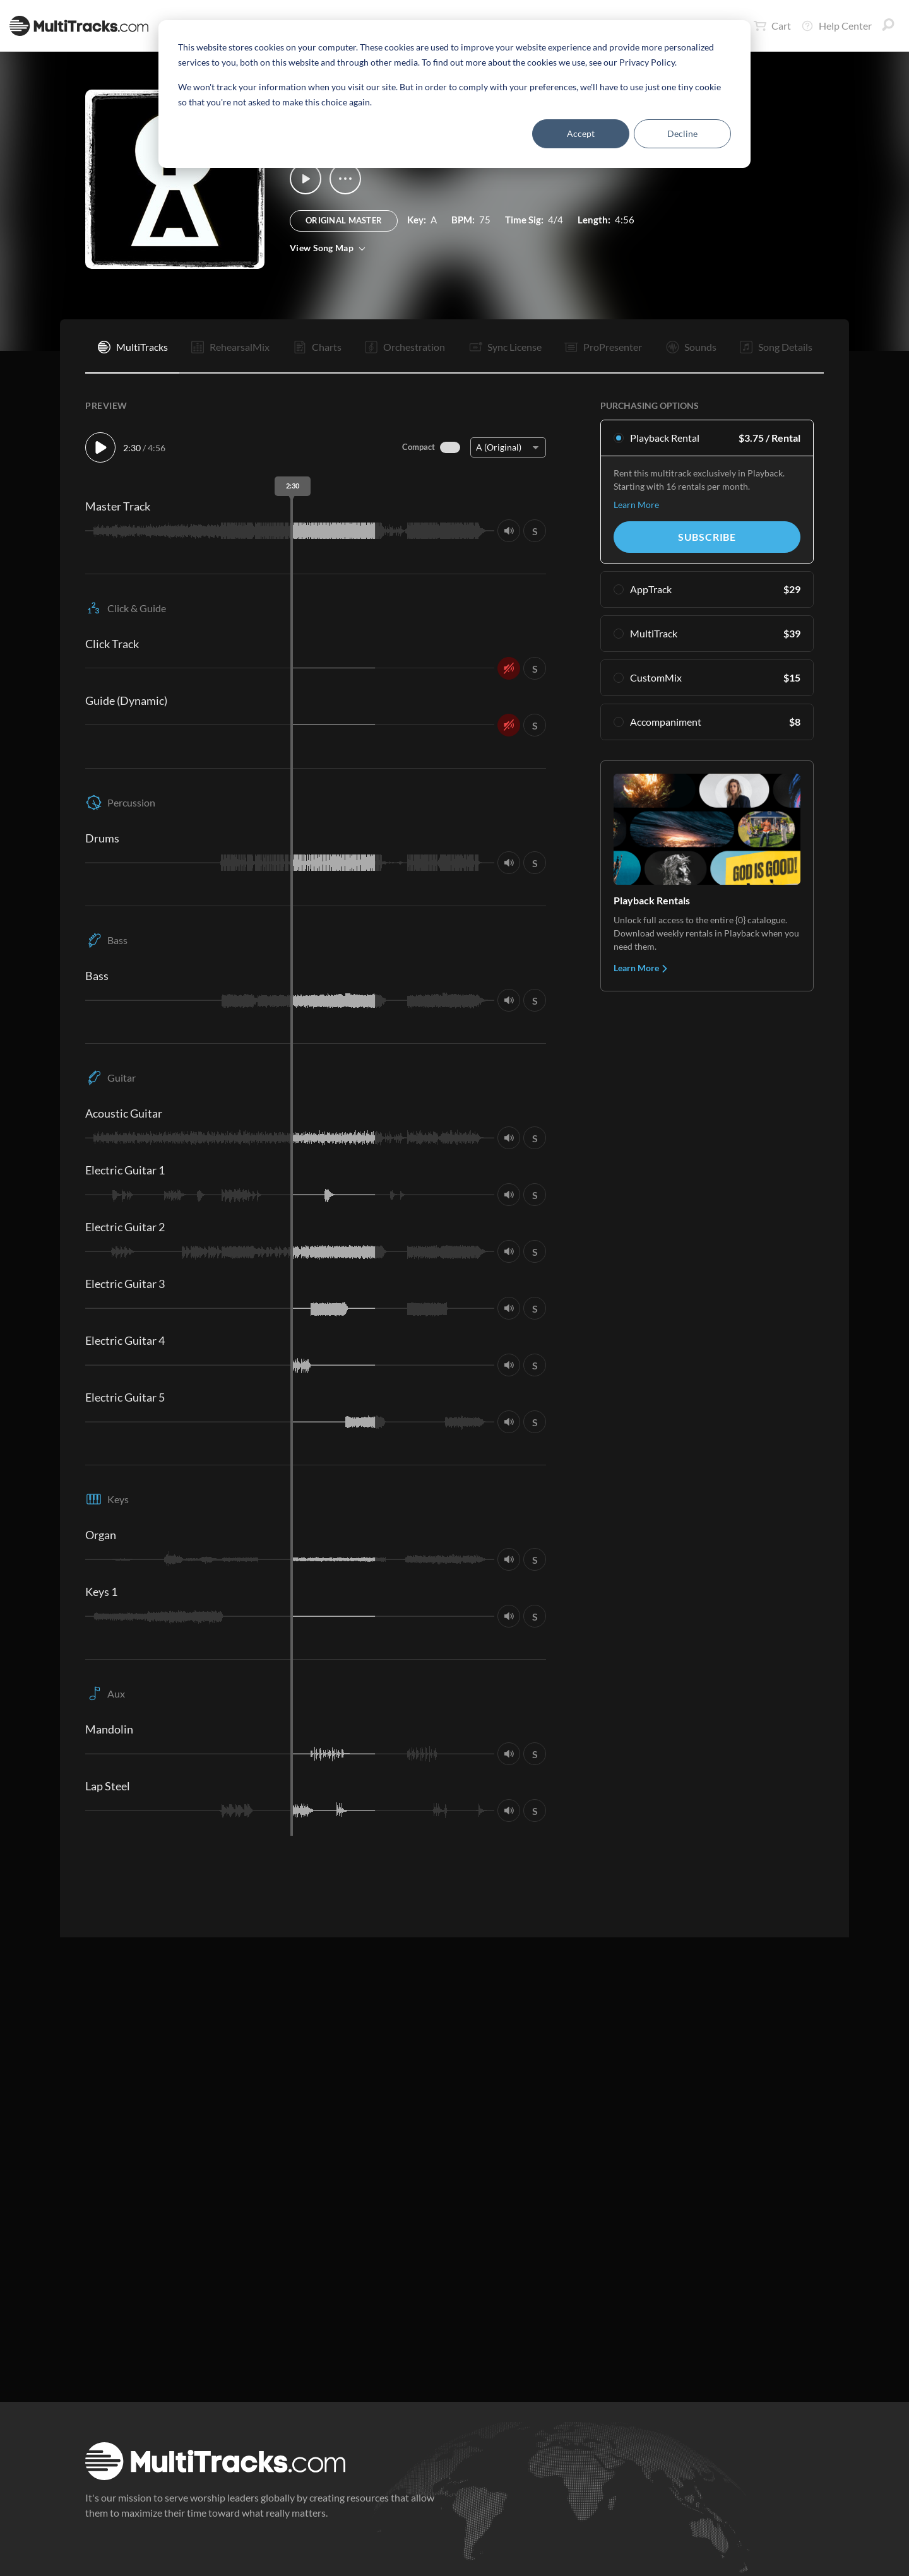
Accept (581, 133)
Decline (682, 133)
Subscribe (707, 537)
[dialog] (454, 94)
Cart (772, 26)
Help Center (836, 26)
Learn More (636, 504)
